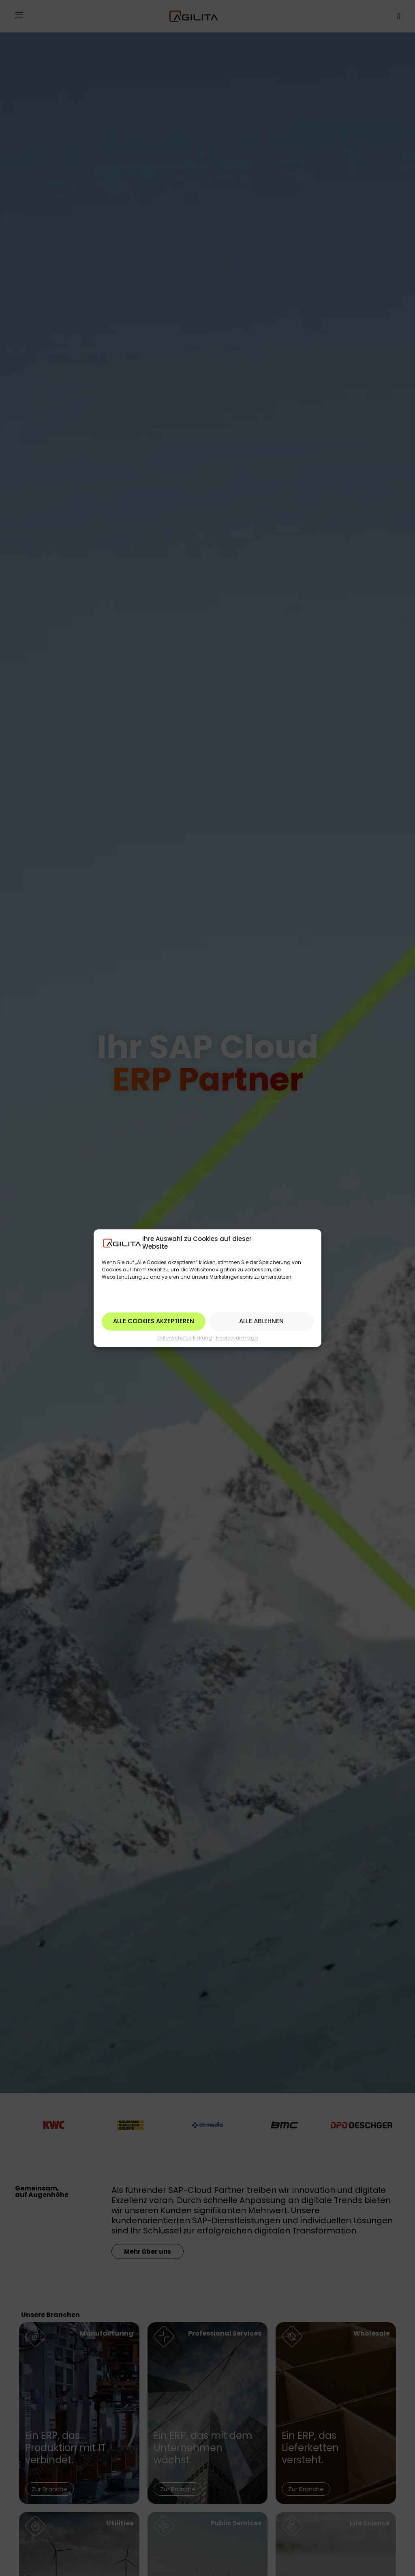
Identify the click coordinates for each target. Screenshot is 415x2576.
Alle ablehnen (261, 1321)
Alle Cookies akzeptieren (153, 1321)
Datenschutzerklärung (184, 1338)
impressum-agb (237, 1338)
